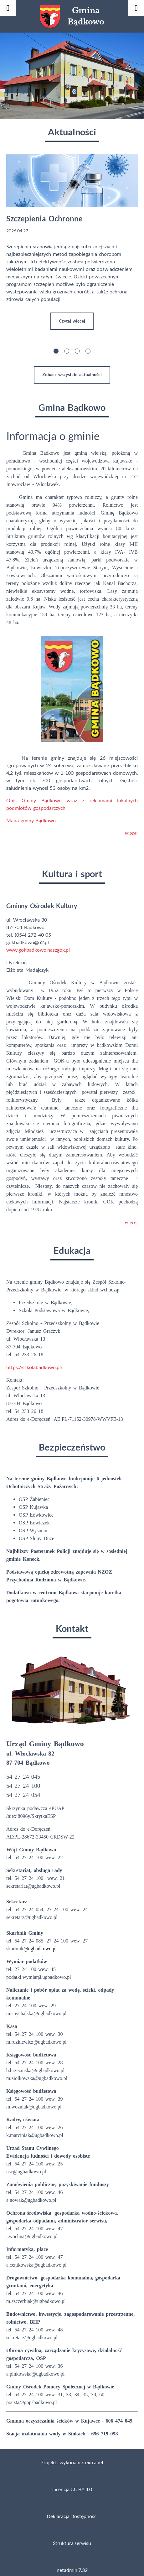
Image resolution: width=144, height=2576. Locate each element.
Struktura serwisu (72, 2535)
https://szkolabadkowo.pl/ (34, 1360)
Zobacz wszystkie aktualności (72, 367)
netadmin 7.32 (72, 2562)
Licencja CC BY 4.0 (72, 2482)
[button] (56, 344)
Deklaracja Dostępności (72, 2508)
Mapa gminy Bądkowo (32, 813)
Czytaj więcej (72, 320)
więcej (131, 825)
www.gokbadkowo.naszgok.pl (38, 942)
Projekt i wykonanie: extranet (72, 2455)
